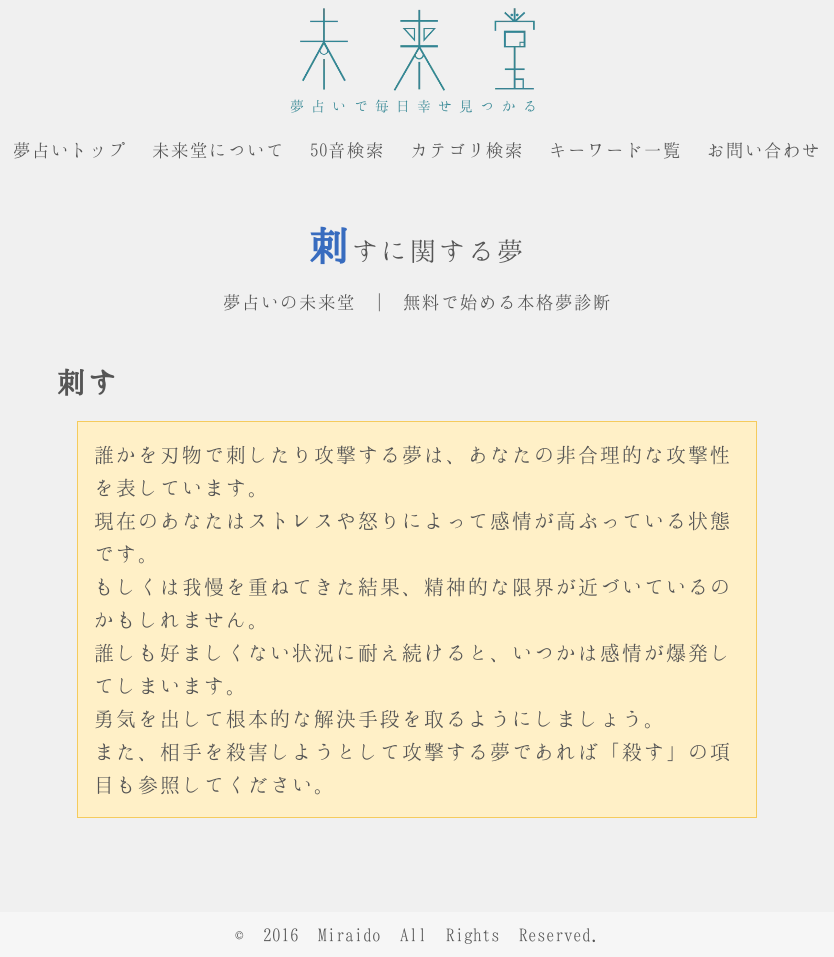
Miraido (349, 934)
